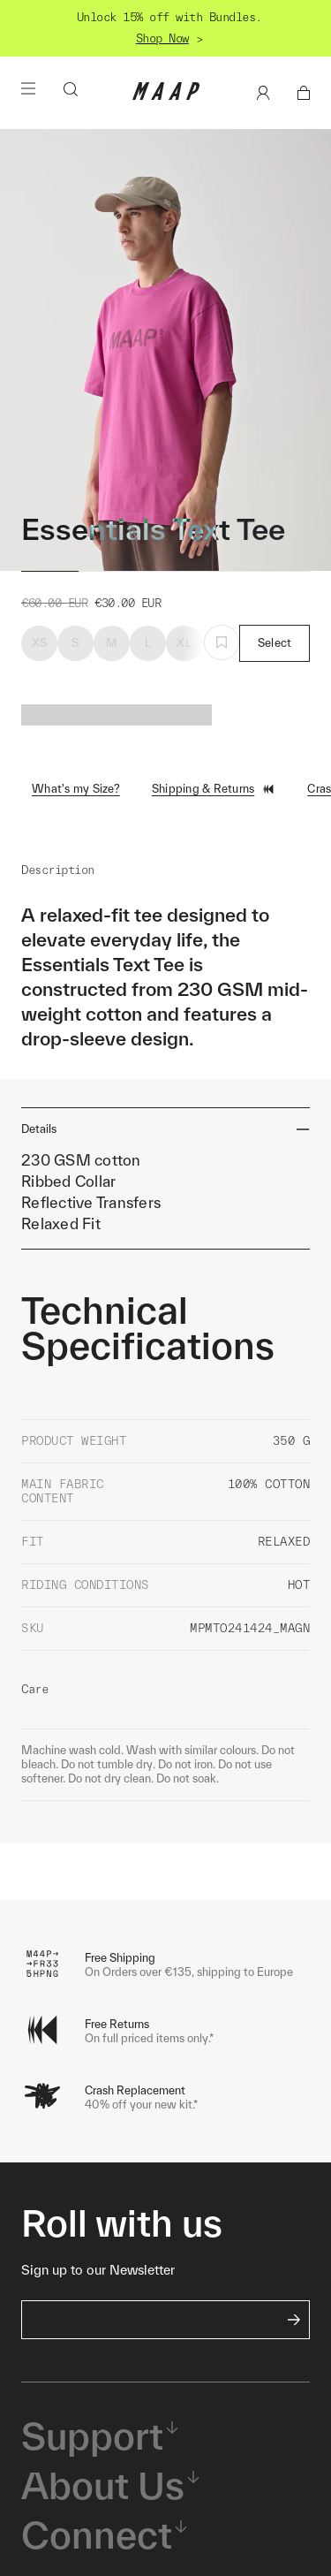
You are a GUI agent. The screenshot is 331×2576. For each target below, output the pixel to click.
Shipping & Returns (214, 789)
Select (275, 643)
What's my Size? (76, 788)
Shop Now (162, 38)
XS (40, 643)
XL (184, 643)
